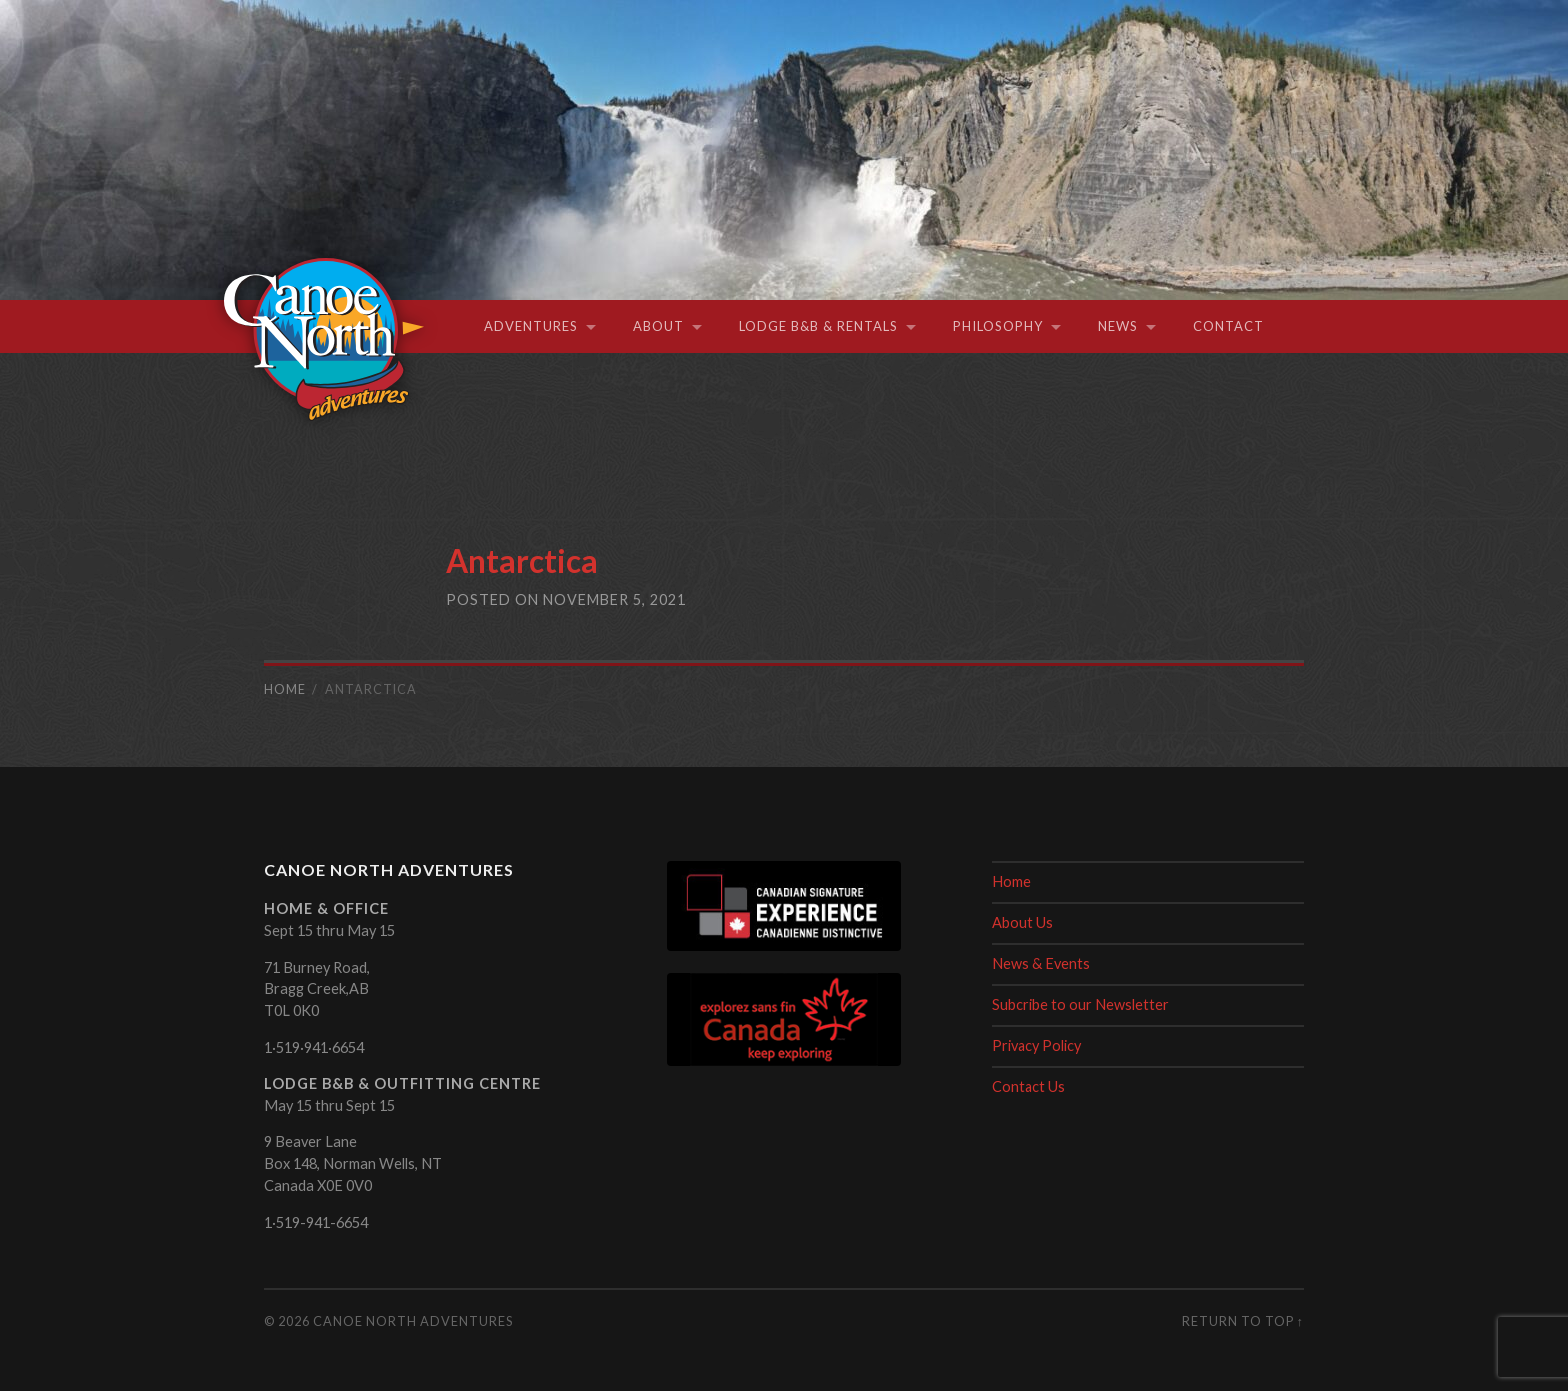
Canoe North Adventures (413, 1321)
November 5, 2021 (614, 599)
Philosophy (998, 326)
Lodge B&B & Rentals (818, 326)
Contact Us (1029, 1086)
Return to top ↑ (1243, 1321)
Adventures (531, 326)
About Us (1022, 922)
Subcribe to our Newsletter (1080, 1004)
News (1118, 326)
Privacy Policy (1037, 1045)
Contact (1228, 326)
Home (1011, 881)
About (658, 326)
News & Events (1041, 963)
